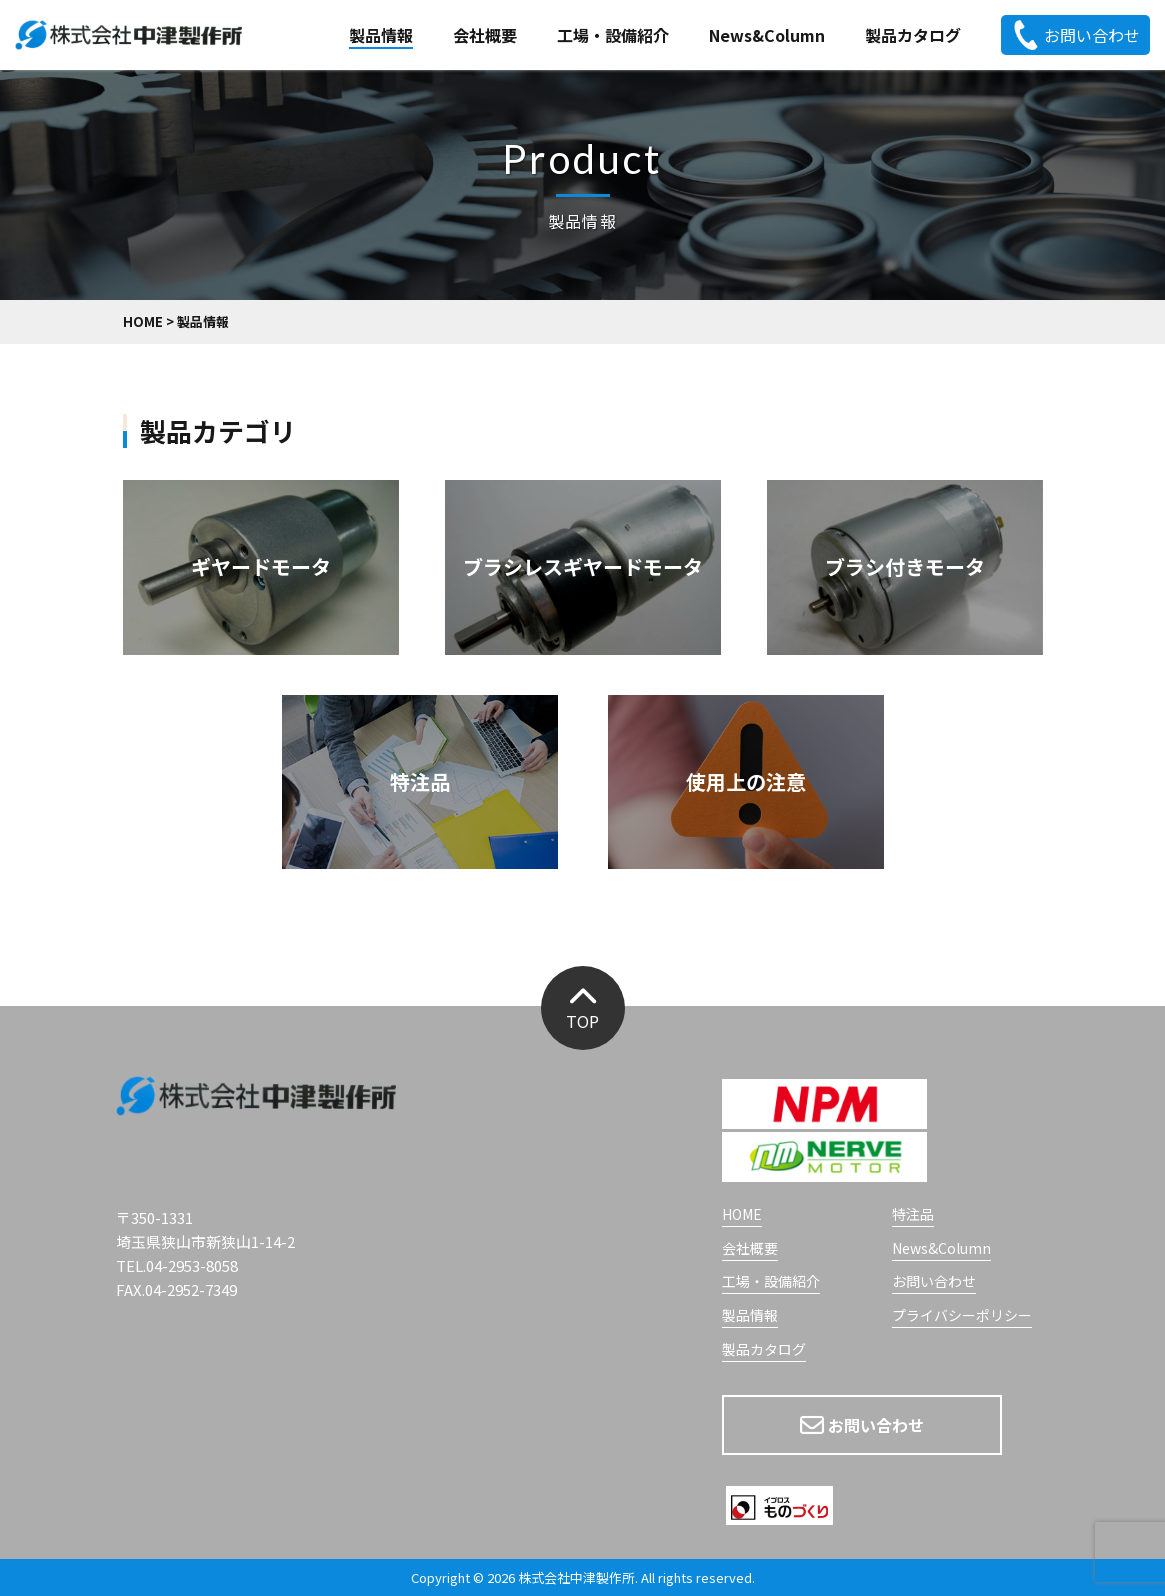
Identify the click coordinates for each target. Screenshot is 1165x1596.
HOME (742, 1215)
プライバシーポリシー (962, 1316)
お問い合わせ (1075, 35)
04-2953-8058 (192, 1265)
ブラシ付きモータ (905, 566)
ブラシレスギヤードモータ (583, 566)
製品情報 (381, 35)
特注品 (420, 781)
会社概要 (485, 35)
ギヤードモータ (261, 566)
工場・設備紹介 (613, 35)
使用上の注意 (746, 781)
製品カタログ (913, 35)
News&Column (767, 35)
